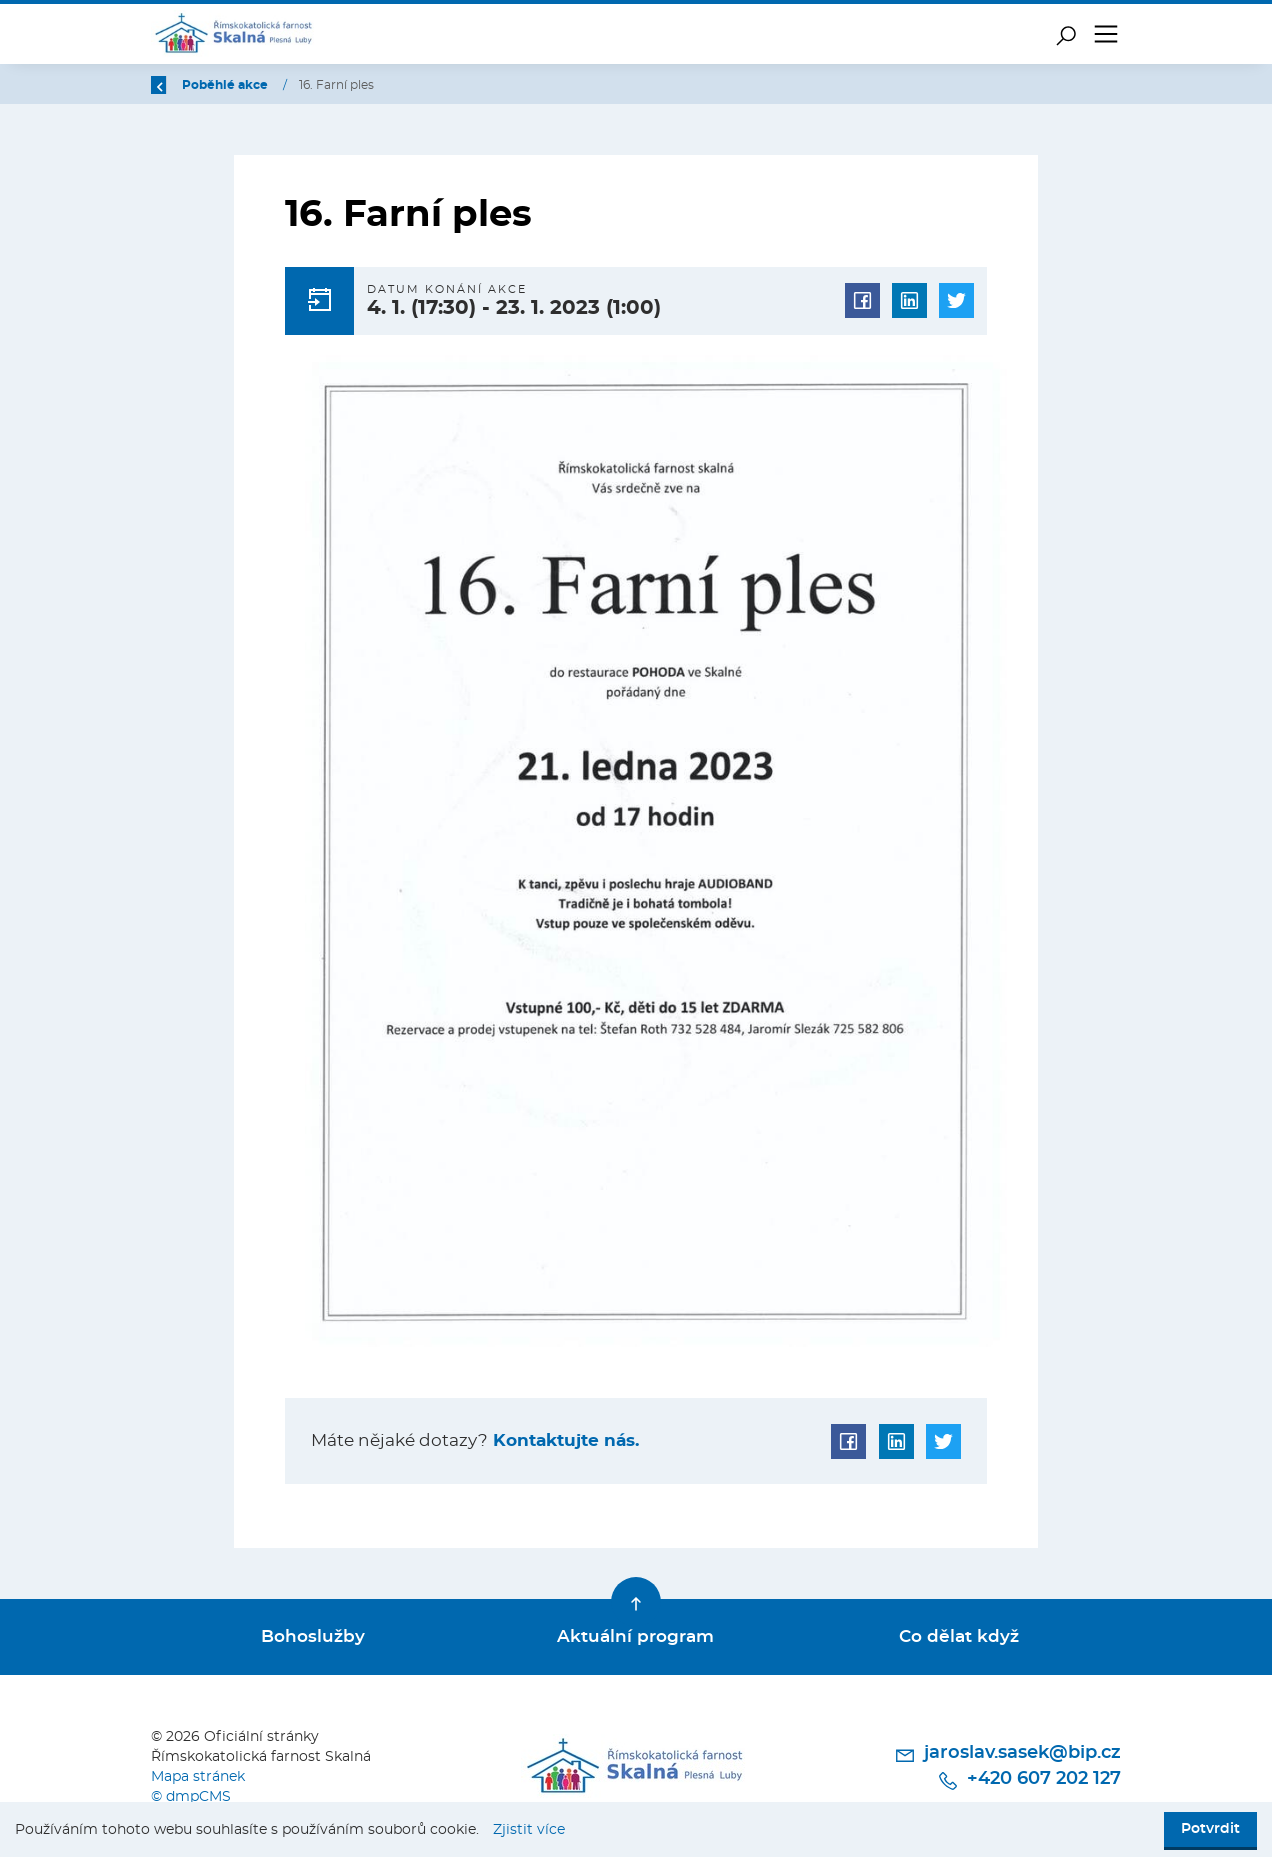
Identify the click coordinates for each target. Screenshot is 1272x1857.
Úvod (254, 85)
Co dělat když (959, 1636)
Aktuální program (635, 1636)
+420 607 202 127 (1029, 1779)
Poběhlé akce (344, 85)
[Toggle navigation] (1106, 34)
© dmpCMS (191, 1795)
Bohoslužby (313, 1636)
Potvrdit (1210, 1829)
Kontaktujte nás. (563, 1440)
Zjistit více (529, 1830)
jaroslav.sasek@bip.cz (1007, 1754)
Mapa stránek (198, 1775)
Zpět (178, 85)
